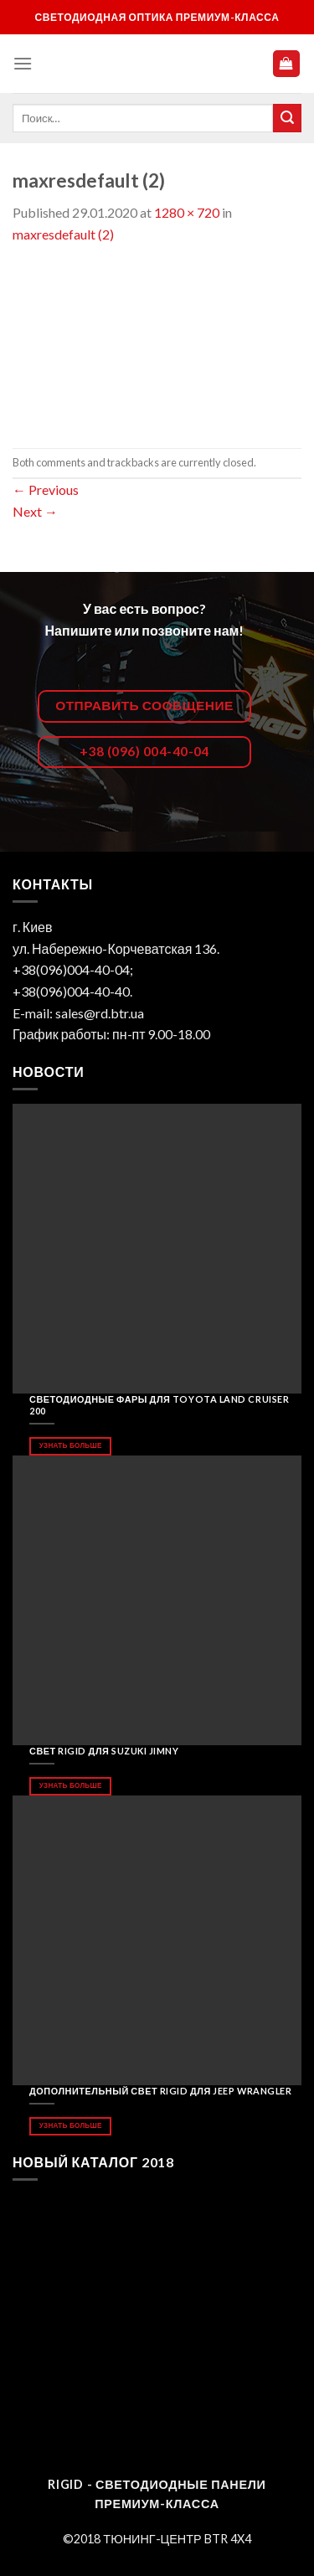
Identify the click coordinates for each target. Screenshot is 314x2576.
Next (35, 511)
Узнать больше (70, 1445)
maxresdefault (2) (63, 234)
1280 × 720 (186, 212)
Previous (46, 489)
